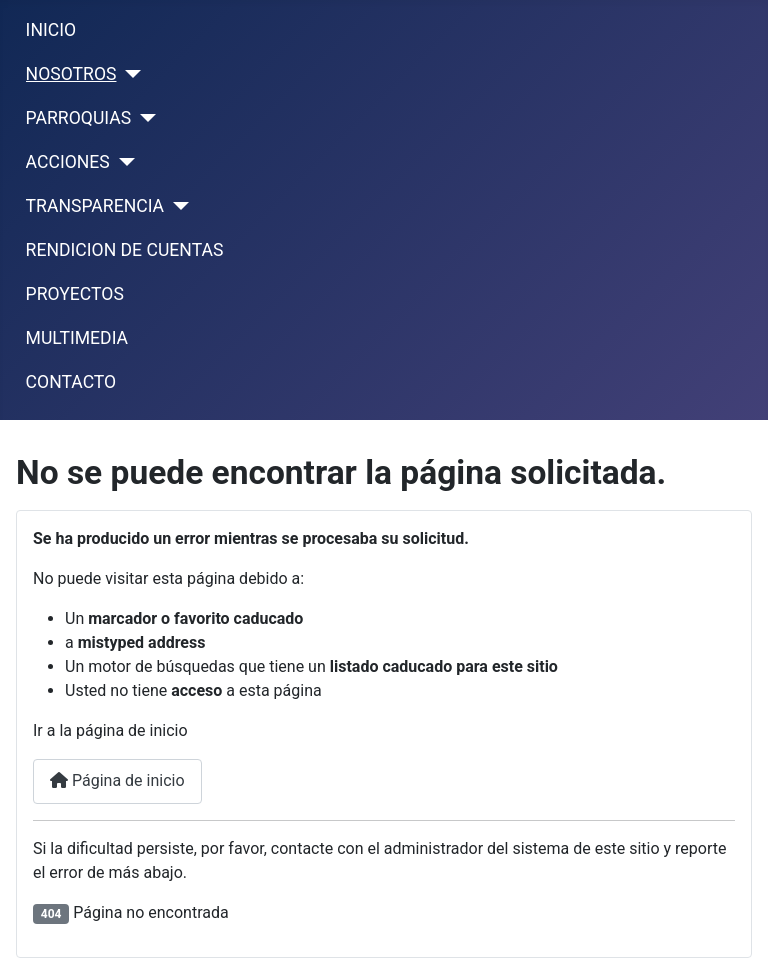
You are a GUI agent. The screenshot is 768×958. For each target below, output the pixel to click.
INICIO (51, 30)
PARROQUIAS (79, 118)
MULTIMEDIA (77, 338)
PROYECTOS (75, 294)
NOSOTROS (71, 74)
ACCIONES (68, 162)
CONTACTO (71, 382)
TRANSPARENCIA (95, 206)
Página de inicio (117, 780)
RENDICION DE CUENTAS (125, 250)
